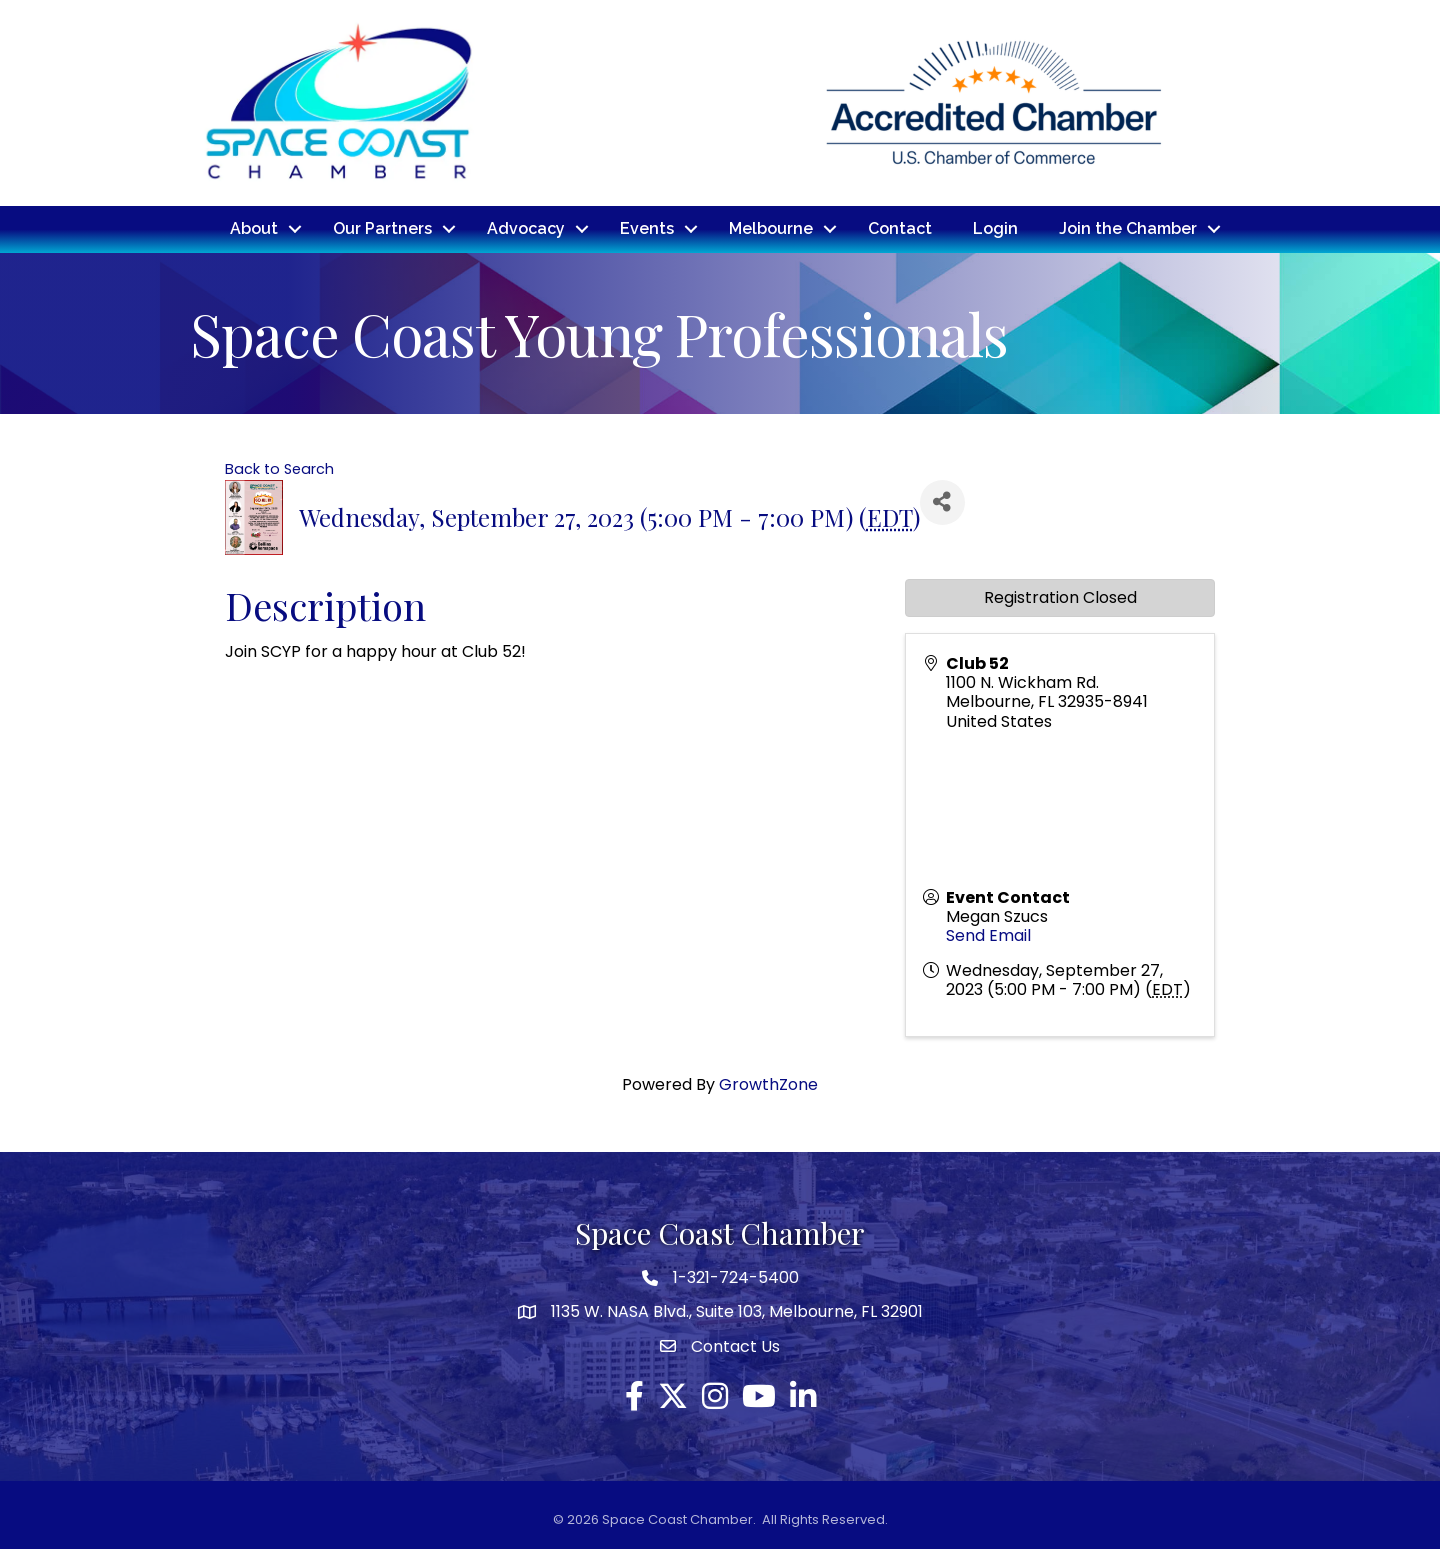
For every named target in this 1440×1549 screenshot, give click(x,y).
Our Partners (382, 228)
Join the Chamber (1128, 228)
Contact (900, 228)
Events (647, 228)
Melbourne (771, 228)
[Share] (942, 501)
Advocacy (526, 228)
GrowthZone (768, 1083)
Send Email (988, 934)
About (254, 228)
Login (995, 228)
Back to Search (279, 468)
